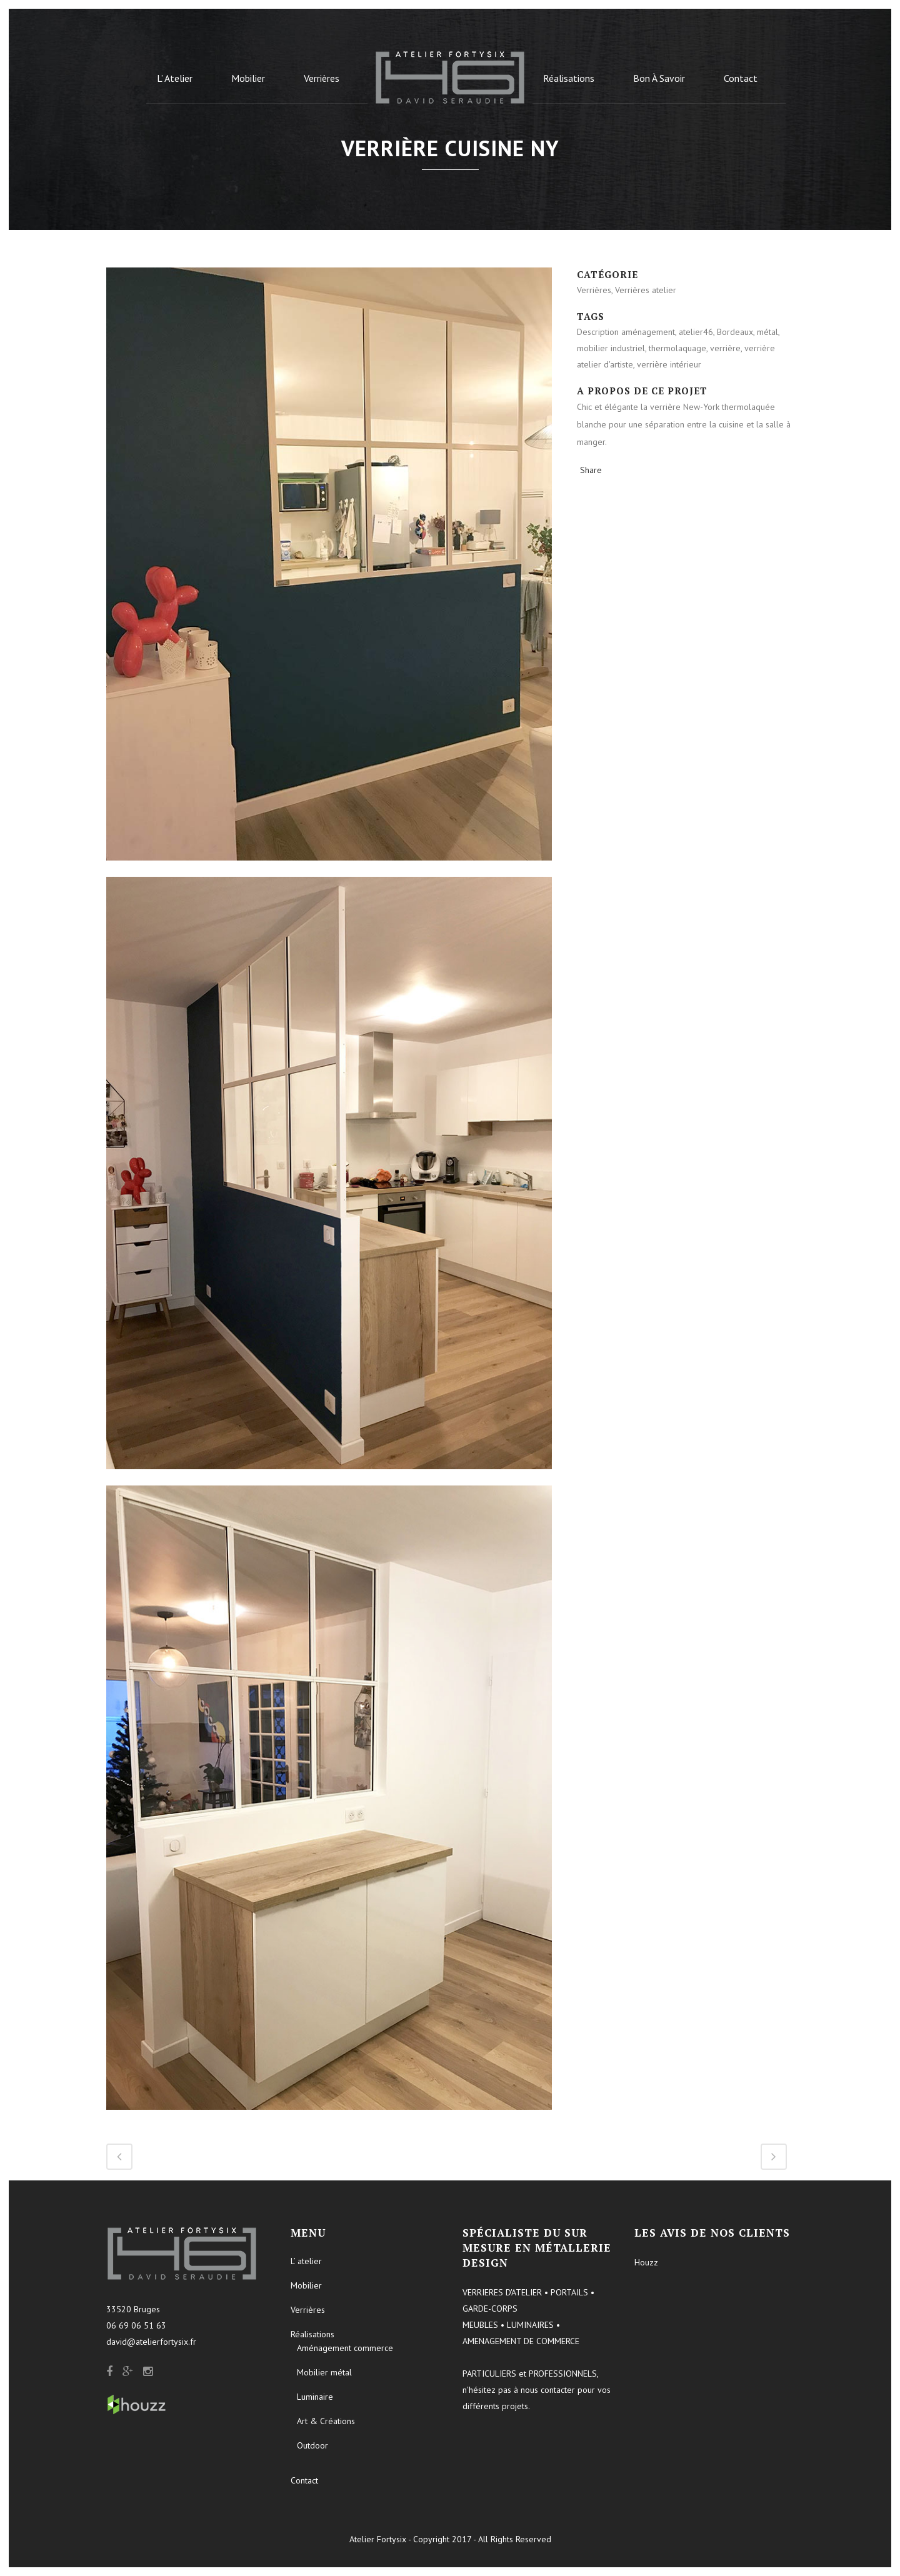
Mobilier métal (324, 2372)
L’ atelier (306, 2261)
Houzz (646, 2262)
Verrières (308, 2309)
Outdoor (312, 2445)
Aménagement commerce (345, 2348)
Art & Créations (326, 2421)
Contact (304, 2480)
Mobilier (306, 2285)
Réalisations (312, 2334)
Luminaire (315, 2396)
